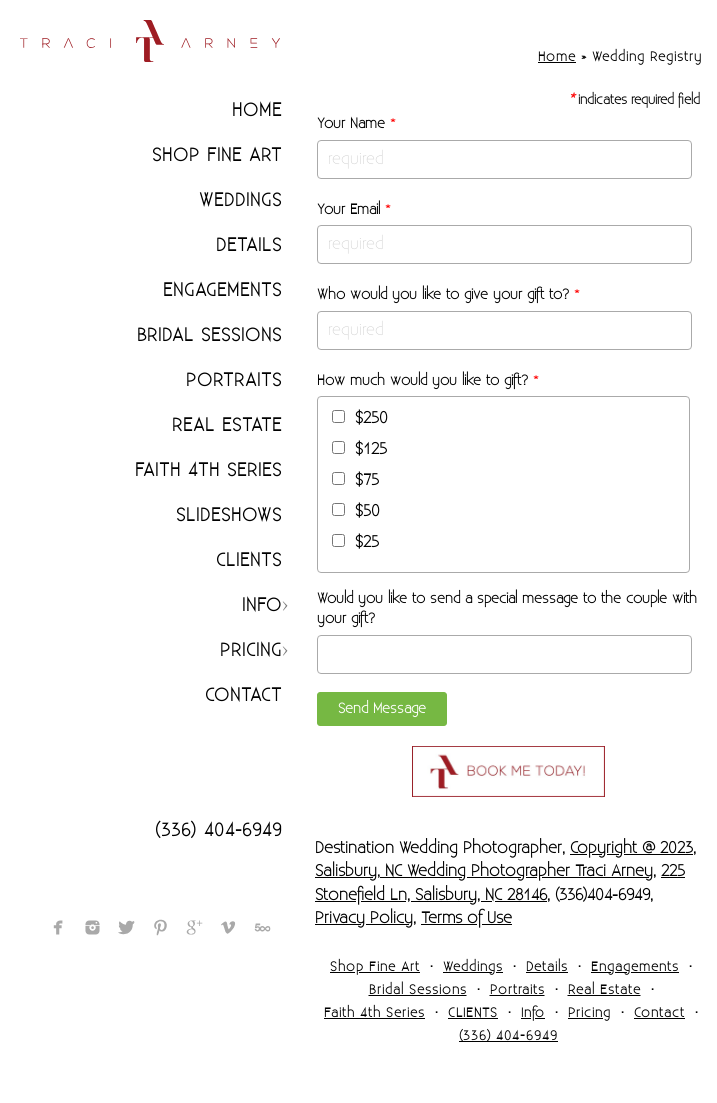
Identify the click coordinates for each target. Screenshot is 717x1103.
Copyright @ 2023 (631, 848)
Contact (243, 695)
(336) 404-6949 (218, 830)
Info (262, 605)
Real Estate (227, 425)
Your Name (356, 124)
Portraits (234, 380)
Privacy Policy (364, 918)
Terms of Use (466, 918)
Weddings (240, 200)
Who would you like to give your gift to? (448, 295)
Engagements (222, 290)
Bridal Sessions (209, 335)
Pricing (251, 650)
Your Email (354, 210)
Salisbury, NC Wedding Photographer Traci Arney (484, 871)
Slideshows (229, 515)
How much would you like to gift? (428, 381)
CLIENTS (249, 560)
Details (249, 245)
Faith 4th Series (208, 470)
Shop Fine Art (217, 155)
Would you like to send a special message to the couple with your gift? (507, 609)
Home (257, 110)
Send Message (382, 709)
